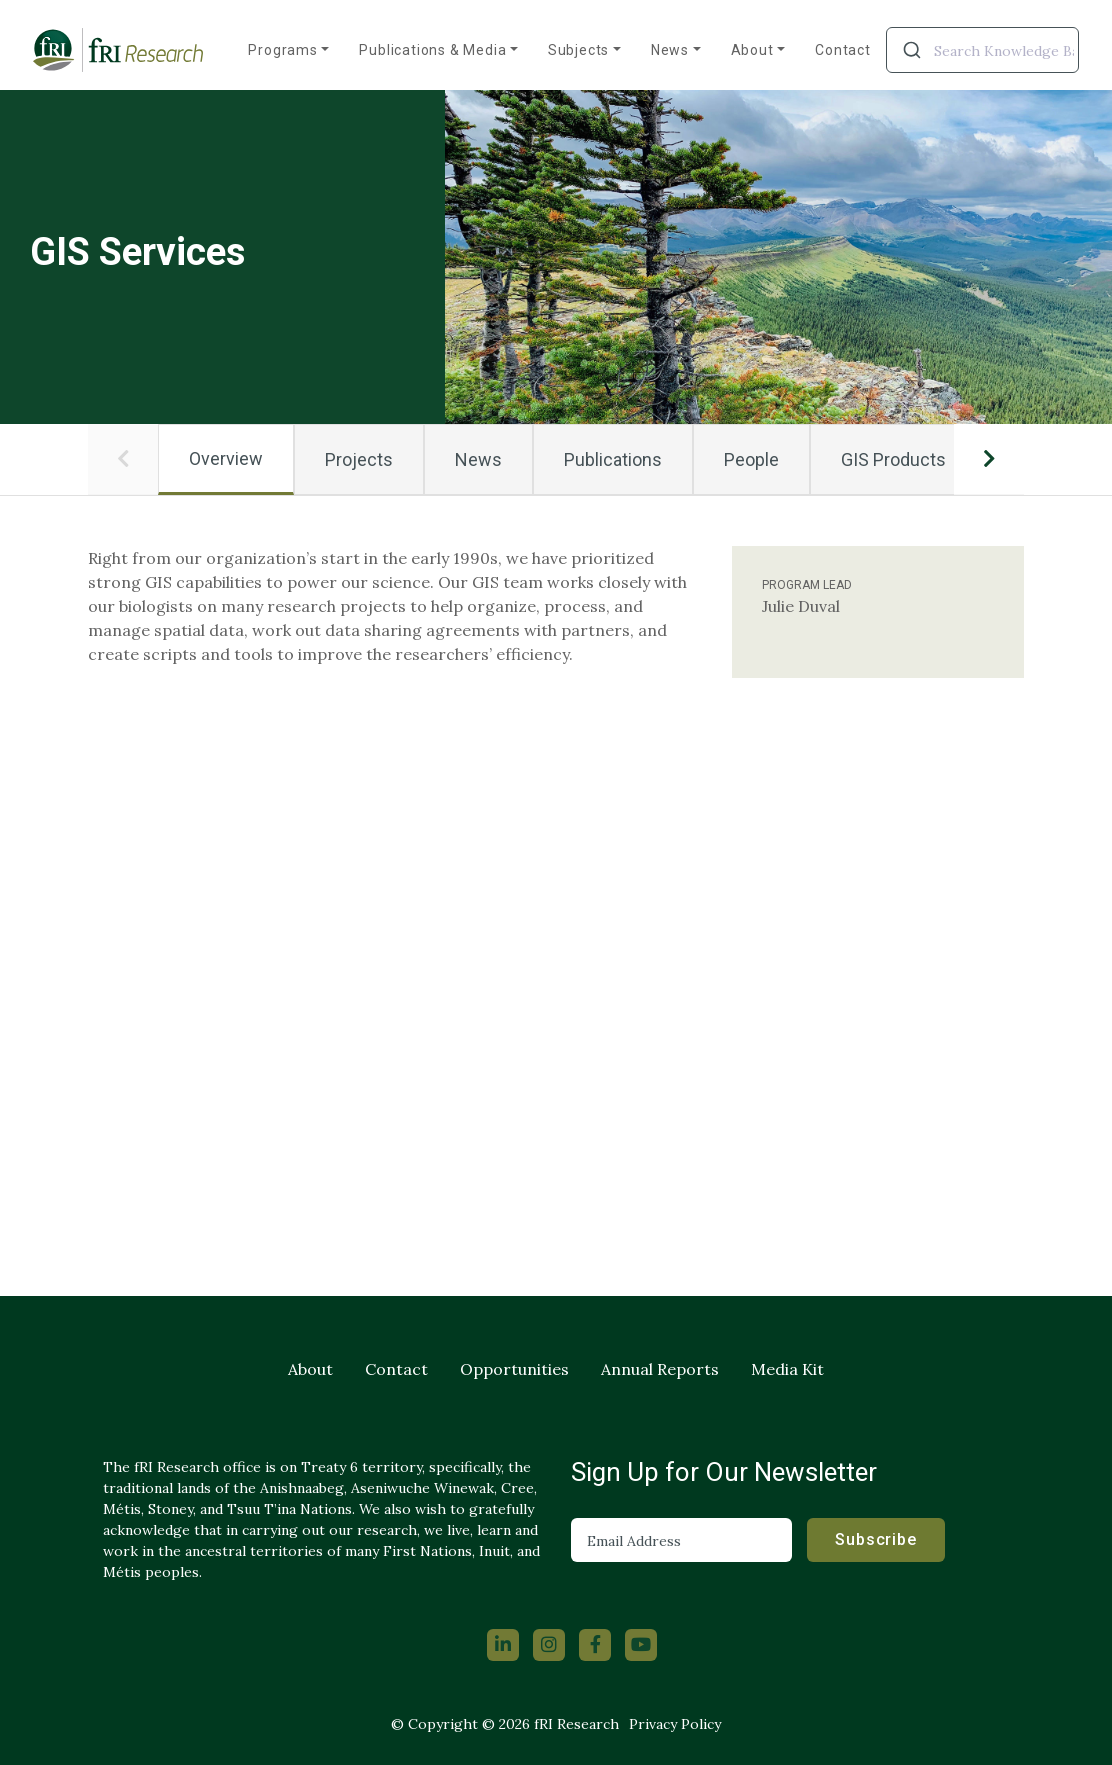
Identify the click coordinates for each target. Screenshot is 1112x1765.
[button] (123, 459)
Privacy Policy (675, 1724)
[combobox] (982, 50)
